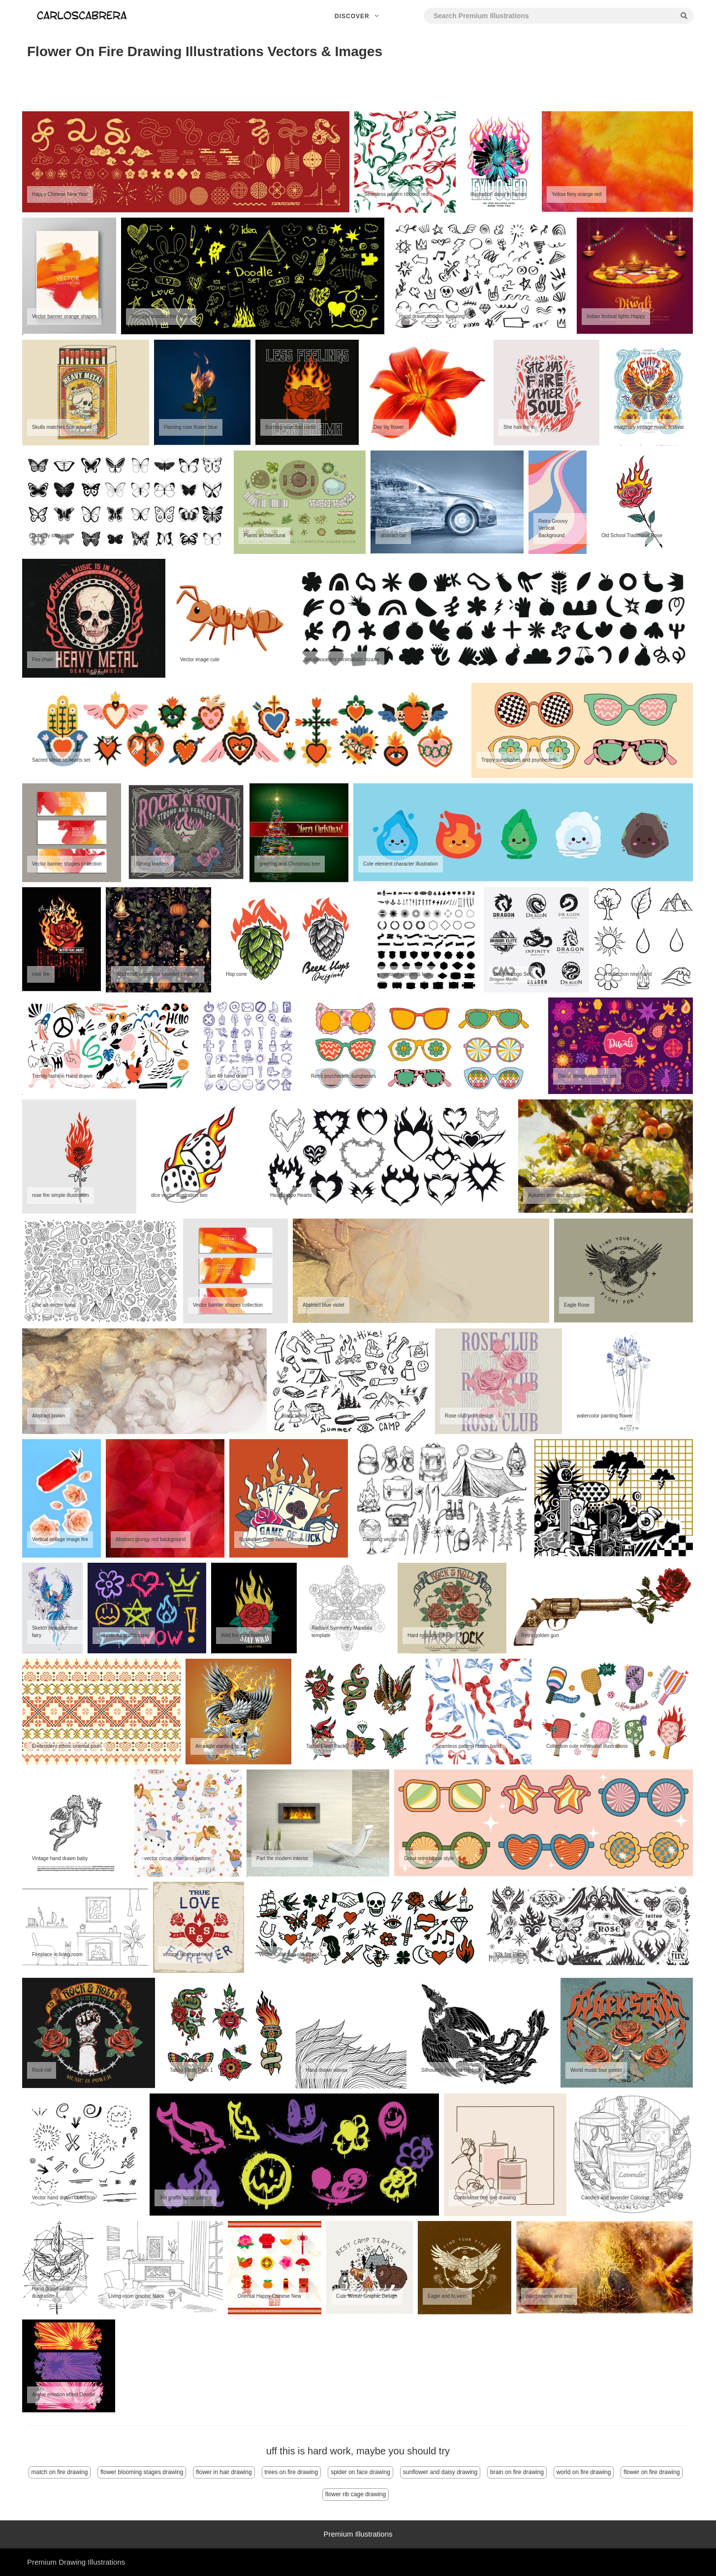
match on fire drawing (59, 2472)
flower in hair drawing (223, 2472)
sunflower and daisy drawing (440, 2472)
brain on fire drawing (517, 2472)
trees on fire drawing (291, 2472)
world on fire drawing (584, 2472)
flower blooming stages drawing (141, 2472)
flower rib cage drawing (355, 2494)
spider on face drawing (360, 2472)
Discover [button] (358, 16)
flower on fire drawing (651, 2472)
